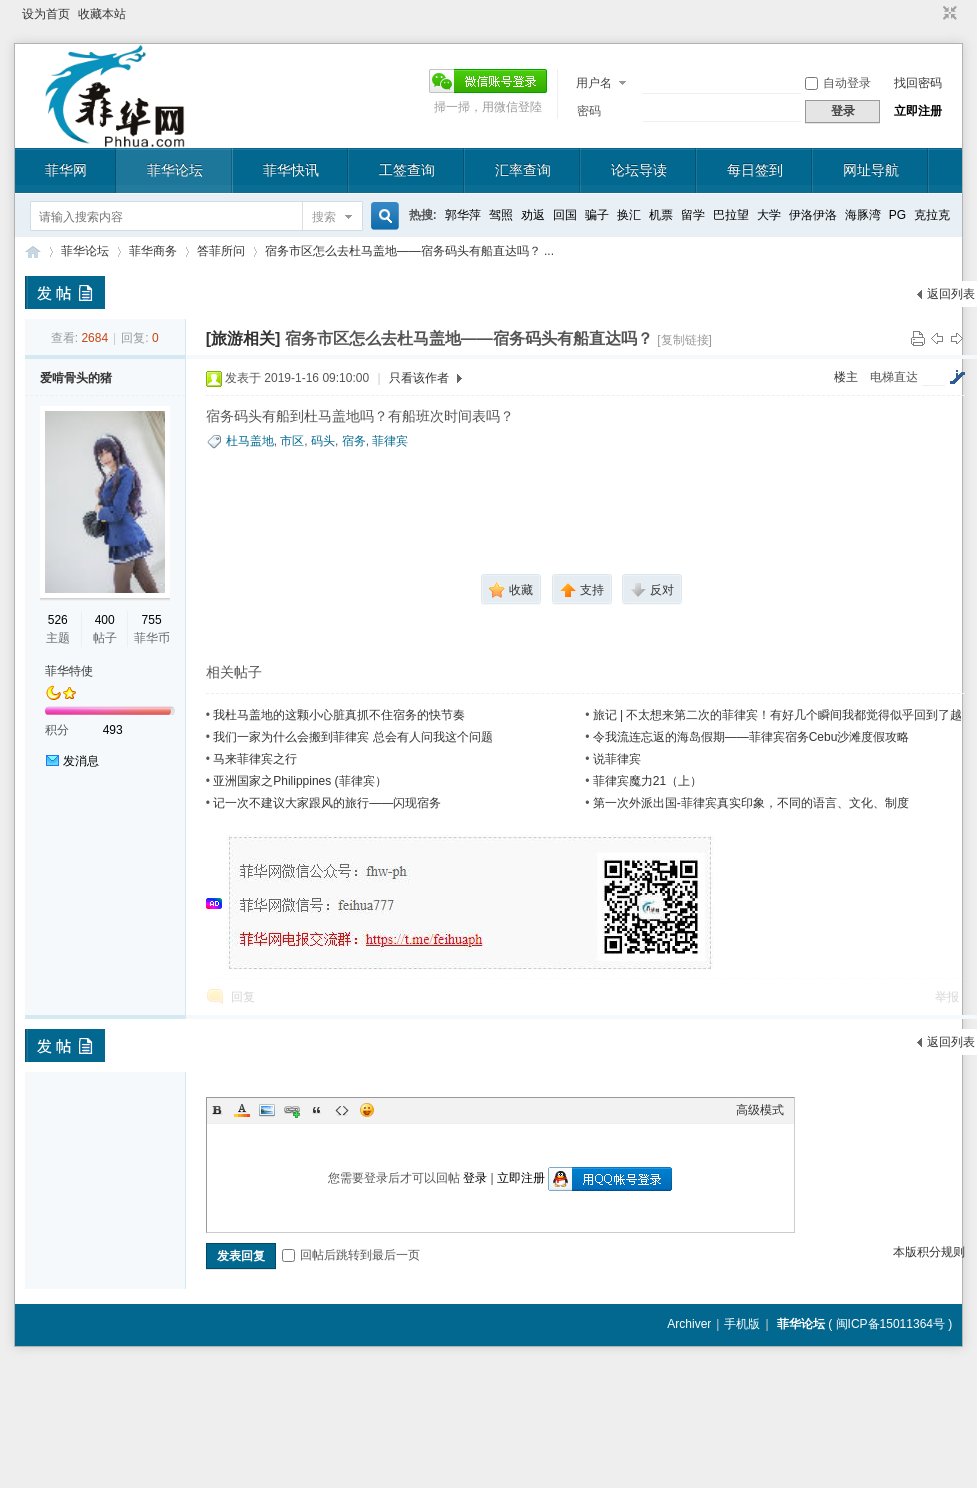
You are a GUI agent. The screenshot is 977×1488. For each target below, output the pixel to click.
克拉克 (932, 215)
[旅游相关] (243, 338)
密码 (589, 111)
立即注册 (918, 111)
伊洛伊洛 (813, 215)
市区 (292, 441)
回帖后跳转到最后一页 (351, 1255)
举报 (947, 997)
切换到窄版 (947, 14)
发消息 (81, 761)
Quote (317, 1110)
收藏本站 (102, 14)
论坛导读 (639, 170)
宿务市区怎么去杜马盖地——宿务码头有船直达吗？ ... (409, 251)
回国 (565, 215)
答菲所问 (221, 251)
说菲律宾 (617, 759)
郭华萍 (463, 215)
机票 (661, 215)
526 (58, 620)
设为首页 (46, 14)
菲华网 (66, 170)
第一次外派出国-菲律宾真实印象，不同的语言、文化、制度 (751, 803)
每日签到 (755, 170)
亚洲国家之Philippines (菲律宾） (299, 781)
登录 (475, 1178)
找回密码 (918, 83)
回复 (243, 997)
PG (897, 215)
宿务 (354, 441)
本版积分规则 (929, 1252)
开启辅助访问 (931, 14)
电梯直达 (894, 377)
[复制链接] (684, 340)
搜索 (324, 217)
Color (242, 1110)
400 (105, 620)
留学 (693, 215)
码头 (323, 441)
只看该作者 (419, 378)
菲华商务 (153, 251)
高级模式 (760, 1110)
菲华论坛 (175, 170)
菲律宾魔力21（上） (647, 781)
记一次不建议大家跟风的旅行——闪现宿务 (327, 803)
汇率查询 (523, 170)
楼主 (846, 377)
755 (152, 620)
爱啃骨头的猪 (76, 378)
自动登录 (838, 83)
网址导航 (871, 170)
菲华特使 (69, 671)
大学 (769, 215)
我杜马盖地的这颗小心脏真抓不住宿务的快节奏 (339, 715)
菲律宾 (390, 441)
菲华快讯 (291, 170)
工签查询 (407, 170)
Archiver (689, 1324)
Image (267, 1110)
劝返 (533, 215)
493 (113, 730)
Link (292, 1110)
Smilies (367, 1110)
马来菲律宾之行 (255, 759)
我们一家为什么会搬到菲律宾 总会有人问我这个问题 (352, 737)
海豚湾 (863, 215)
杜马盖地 (250, 441)
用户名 (594, 83)
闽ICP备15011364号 (890, 1324)
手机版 (742, 1324)
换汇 (629, 215)
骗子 (597, 215)
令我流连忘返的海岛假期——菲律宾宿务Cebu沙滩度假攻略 (751, 737)
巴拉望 (731, 215)
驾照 (501, 215)
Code (342, 1110)
